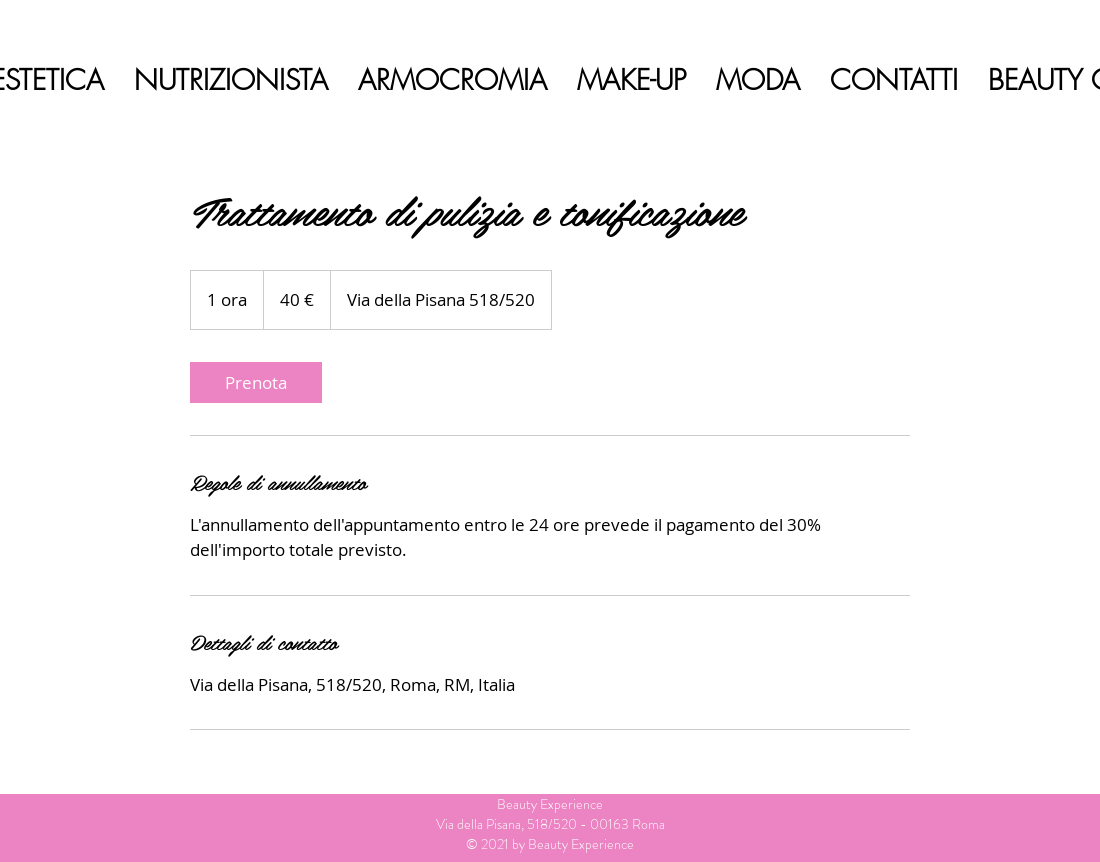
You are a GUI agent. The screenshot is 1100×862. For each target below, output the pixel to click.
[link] (256, 382)
